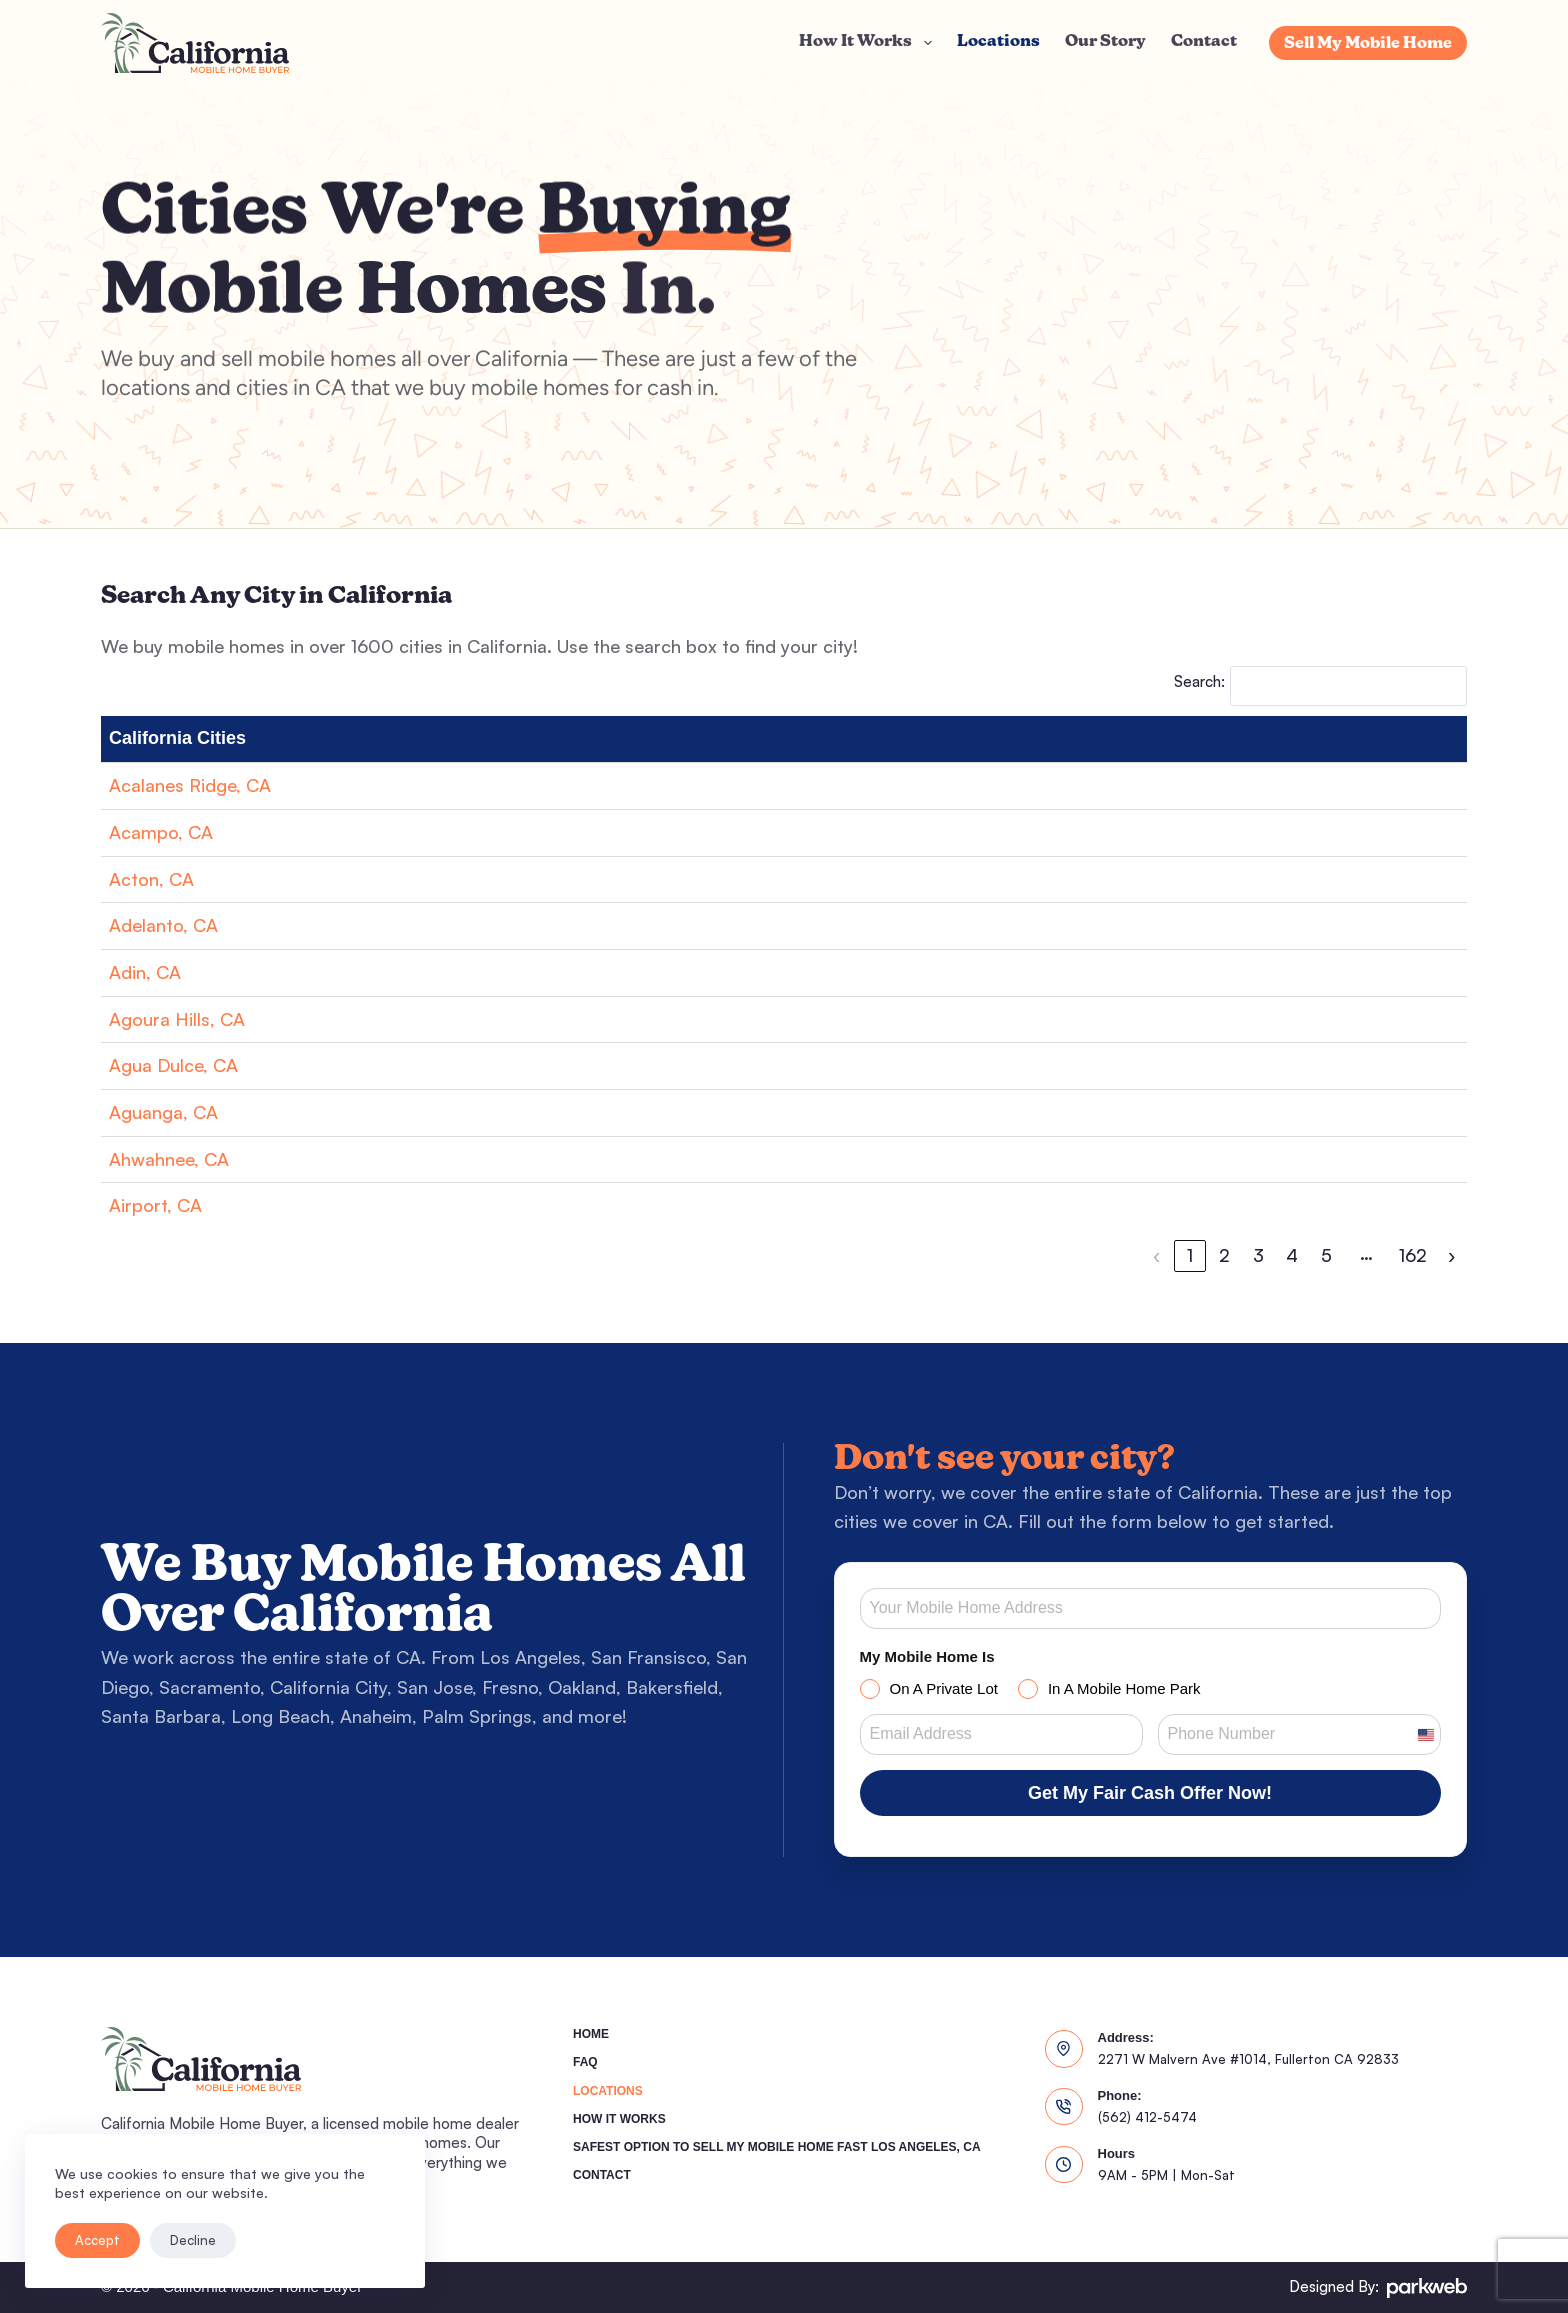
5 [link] (1326, 1255)
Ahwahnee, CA (169, 1159)
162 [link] (1413, 1255)
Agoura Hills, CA (177, 1019)
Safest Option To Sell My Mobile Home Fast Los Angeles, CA (777, 2147)
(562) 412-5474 (1147, 2117)
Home (591, 2034)
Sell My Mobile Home (1368, 44)
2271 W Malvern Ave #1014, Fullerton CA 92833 (1248, 2059)
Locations (998, 42)
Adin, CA (145, 972)
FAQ (585, 2062)
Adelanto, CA (163, 925)
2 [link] (1224, 1255)
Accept (97, 2240)
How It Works (869, 43)
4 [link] (1292, 1255)
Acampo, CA (161, 832)
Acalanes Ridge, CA (190, 785)
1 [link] (1190, 1255)
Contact (1204, 42)
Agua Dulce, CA (173, 1065)
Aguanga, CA (163, 1112)
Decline (193, 2240)
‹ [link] (1156, 1255)
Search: (1199, 681)
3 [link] (1258, 1255)
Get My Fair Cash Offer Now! (1150, 1793)
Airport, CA (155, 1205)
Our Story (1105, 42)
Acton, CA (151, 879)
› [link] (1451, 1255)
